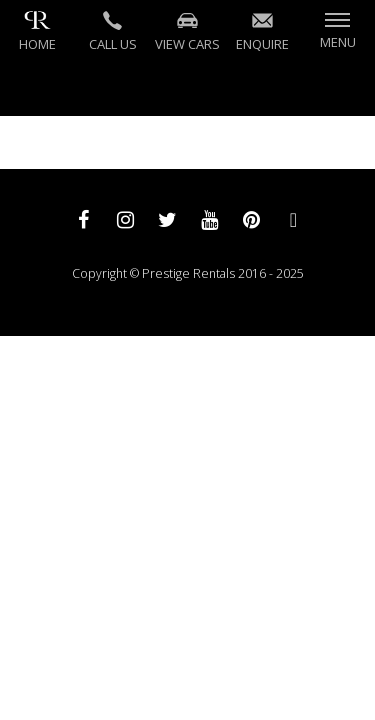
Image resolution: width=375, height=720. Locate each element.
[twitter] (168, 218)
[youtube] (210, 218)
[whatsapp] (294, 218)
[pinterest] (252, 218)
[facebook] (84, 218)
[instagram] (126, 218)
